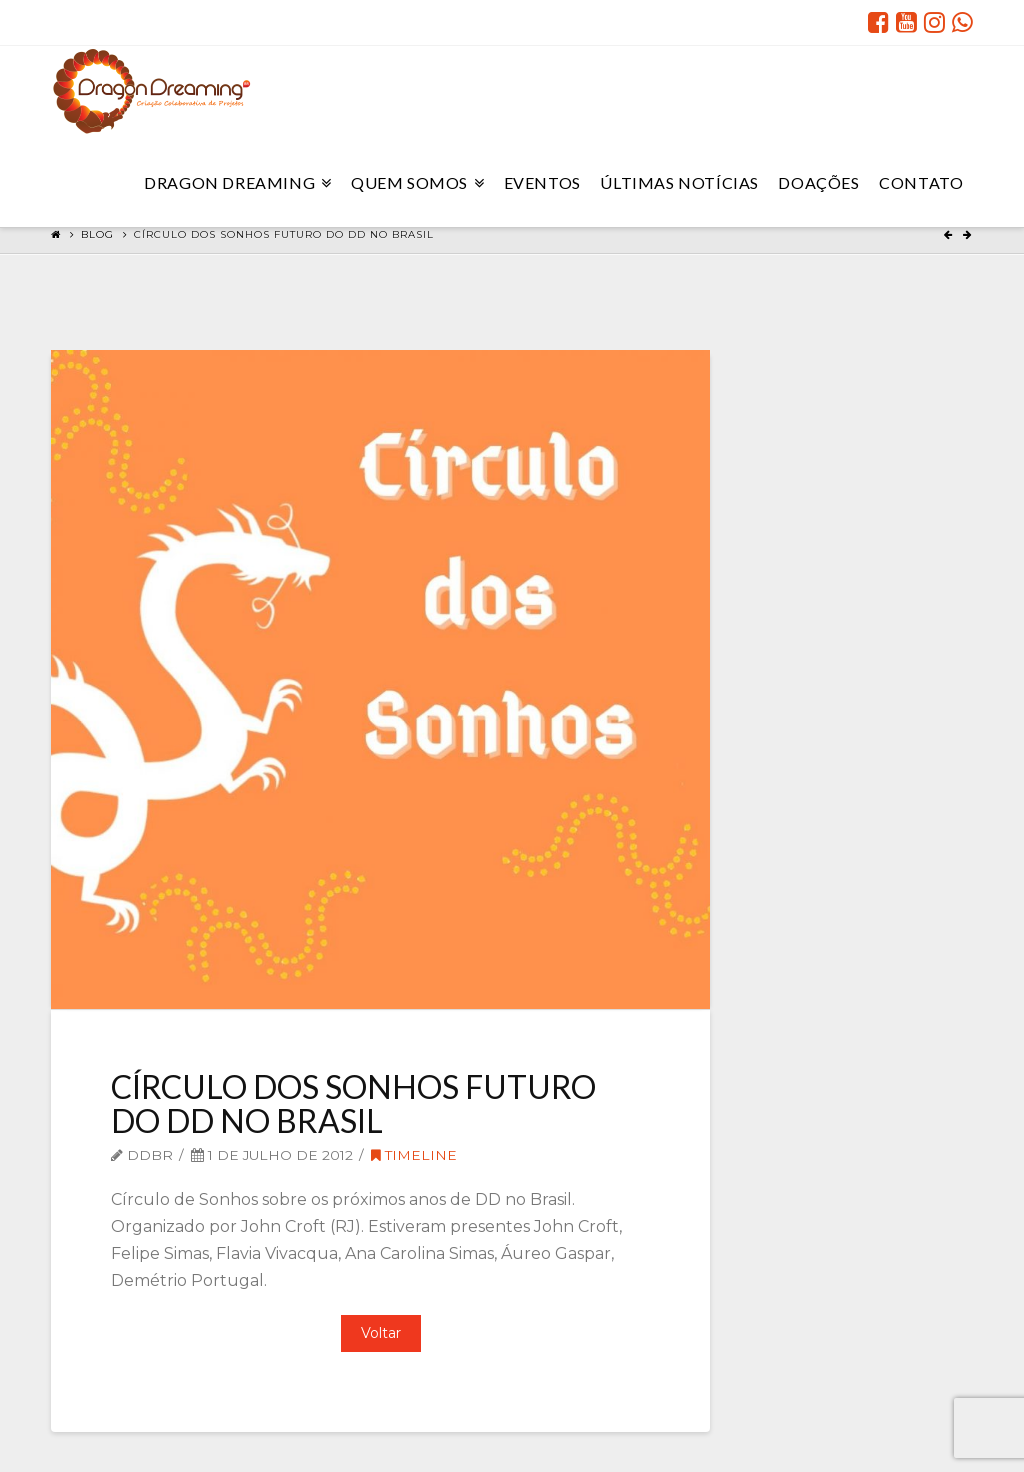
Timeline (414, 1155)
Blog (97, 234)
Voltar (381, 1333)
